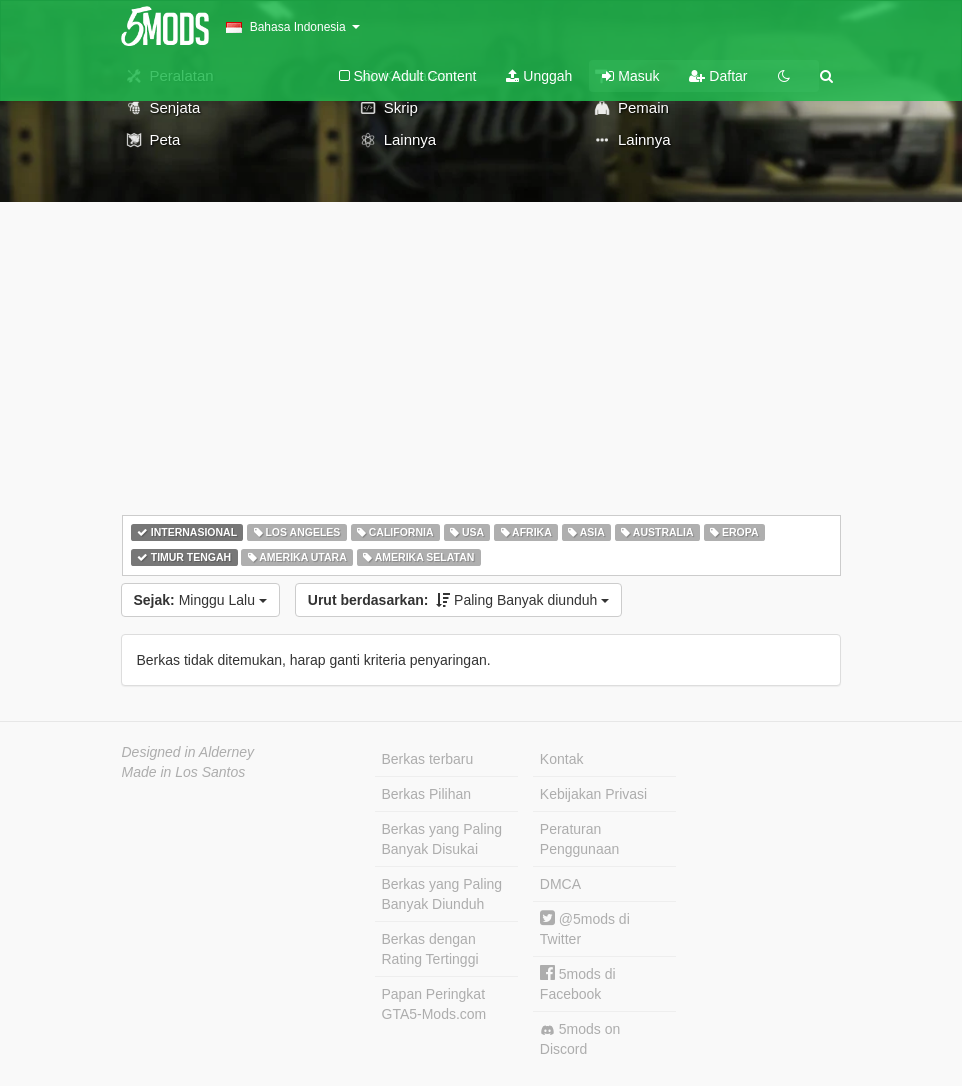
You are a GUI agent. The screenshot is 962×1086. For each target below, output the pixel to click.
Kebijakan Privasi (593, 794)
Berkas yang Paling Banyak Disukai (442, 839)
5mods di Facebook (578, 983)
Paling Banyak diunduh (458, 600)
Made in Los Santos (184, 772)
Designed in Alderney (188, 752)
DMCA (560, 884)
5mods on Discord (580, 1039)
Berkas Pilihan (427, 794)
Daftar (718, 76)
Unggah (539, 76)
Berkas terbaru (428, 759)
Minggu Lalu (200, 600)
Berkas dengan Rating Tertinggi (430, 949)
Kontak (562, 759)
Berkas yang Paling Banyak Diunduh (442, 894)
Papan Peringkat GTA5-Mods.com (434, 1004)
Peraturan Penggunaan (579, 839)
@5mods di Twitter (585, 928)
